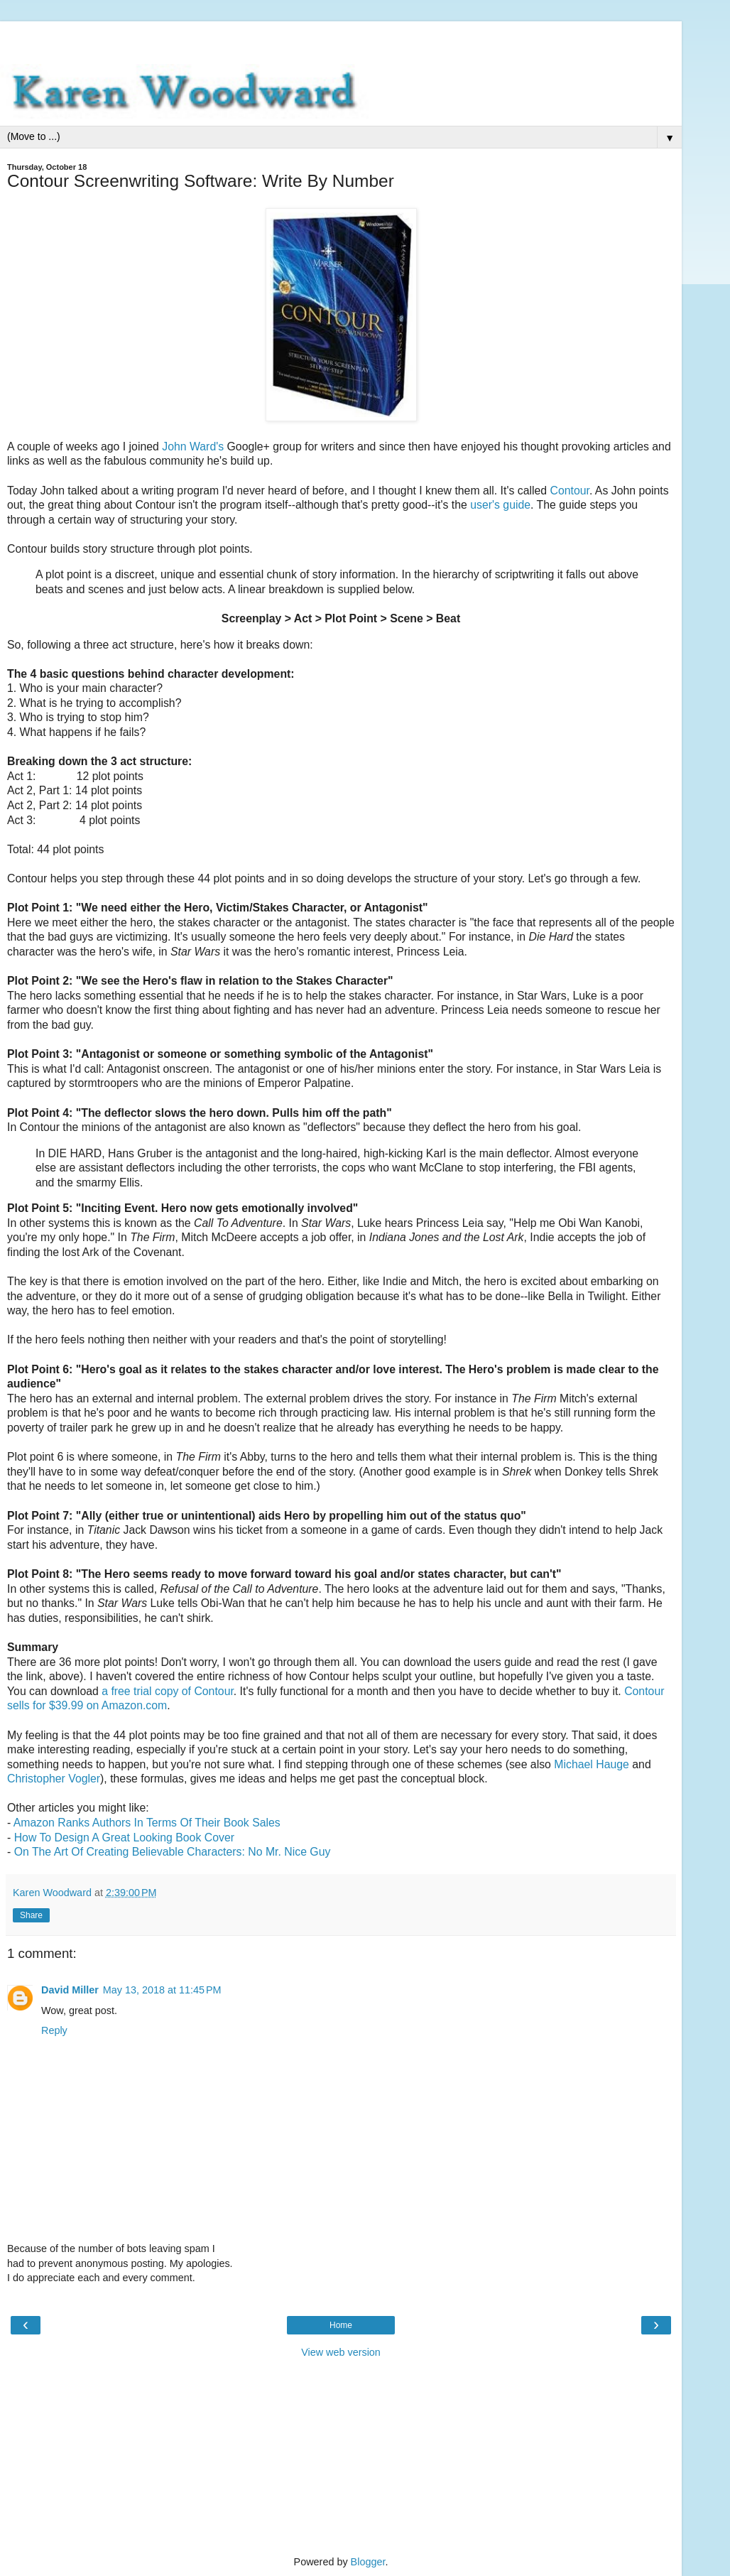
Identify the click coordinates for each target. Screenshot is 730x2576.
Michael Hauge (591, 1764)
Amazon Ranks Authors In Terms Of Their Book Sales (146, 1823)
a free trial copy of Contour (168, 1691)
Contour (569, 491)
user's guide (500, 505)
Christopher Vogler (53, 1779)
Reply (54, 2030)
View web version (341, 2352)
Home (340, 2325)
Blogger (368, 2561)
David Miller (70, 1990)
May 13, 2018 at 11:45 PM (162, 1990)
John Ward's (193, 446)
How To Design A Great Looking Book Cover (124, 1837)
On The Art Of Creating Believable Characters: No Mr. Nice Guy (172, 1852)
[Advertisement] (340, 39)
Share (31, 1915)
